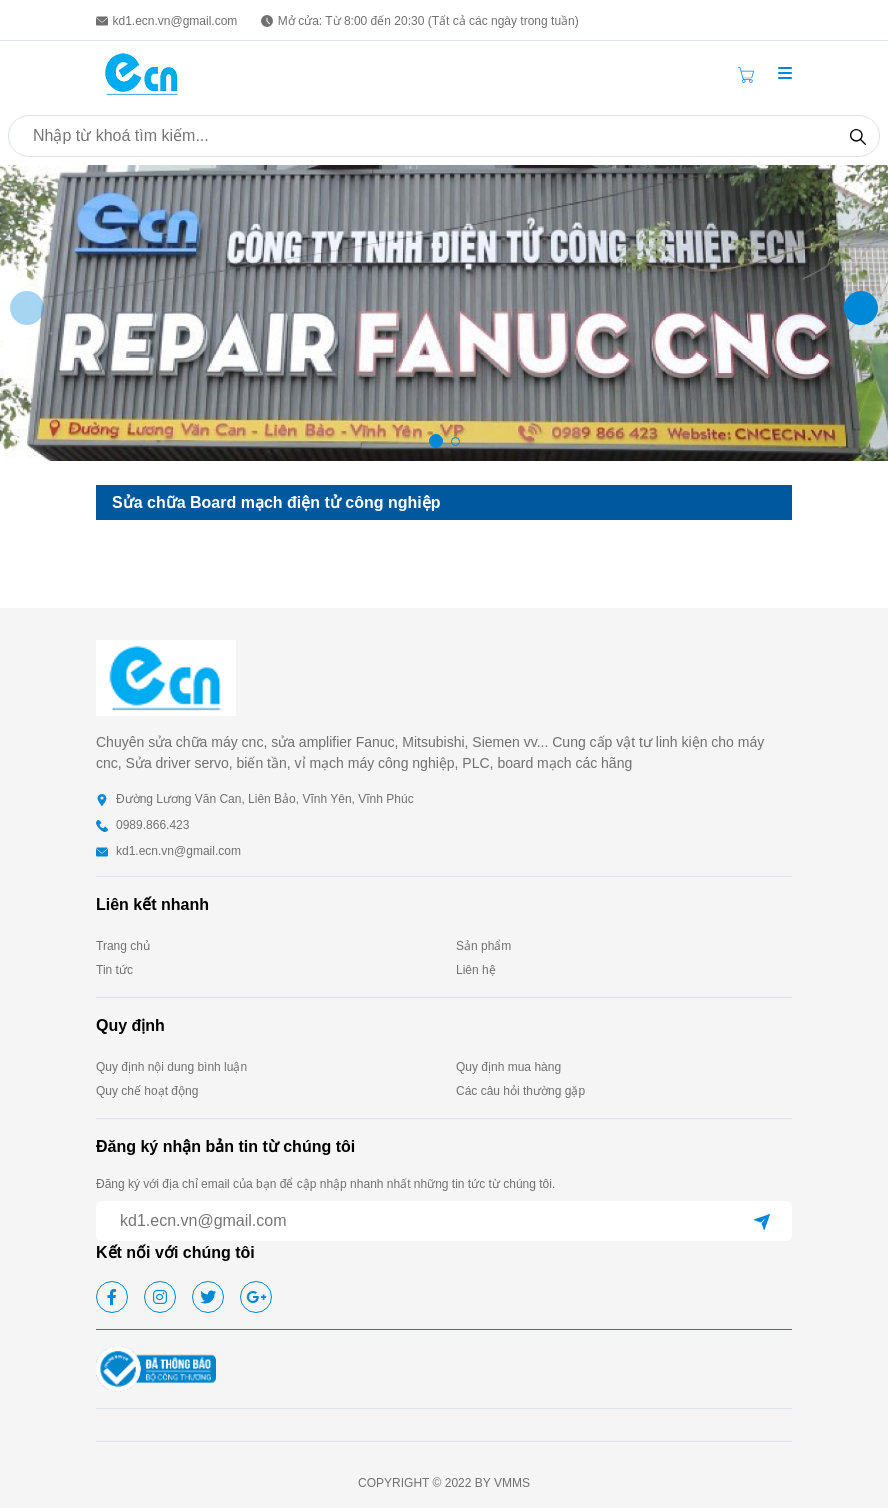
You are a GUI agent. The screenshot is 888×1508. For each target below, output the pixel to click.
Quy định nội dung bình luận (171, 1067)
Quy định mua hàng (508, 1067)
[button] (785, 74)
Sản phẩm (483, 946)
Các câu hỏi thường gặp (520, 1091)
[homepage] (142, 72)
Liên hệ (476, 970)
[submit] (762, 1221)
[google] (256, 1297)
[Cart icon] (750, 74)
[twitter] (208, 1297)
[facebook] (112, 1297)
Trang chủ (123, 946)
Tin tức (114, 970)
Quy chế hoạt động (147, 1091)
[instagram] (160, 1297)
